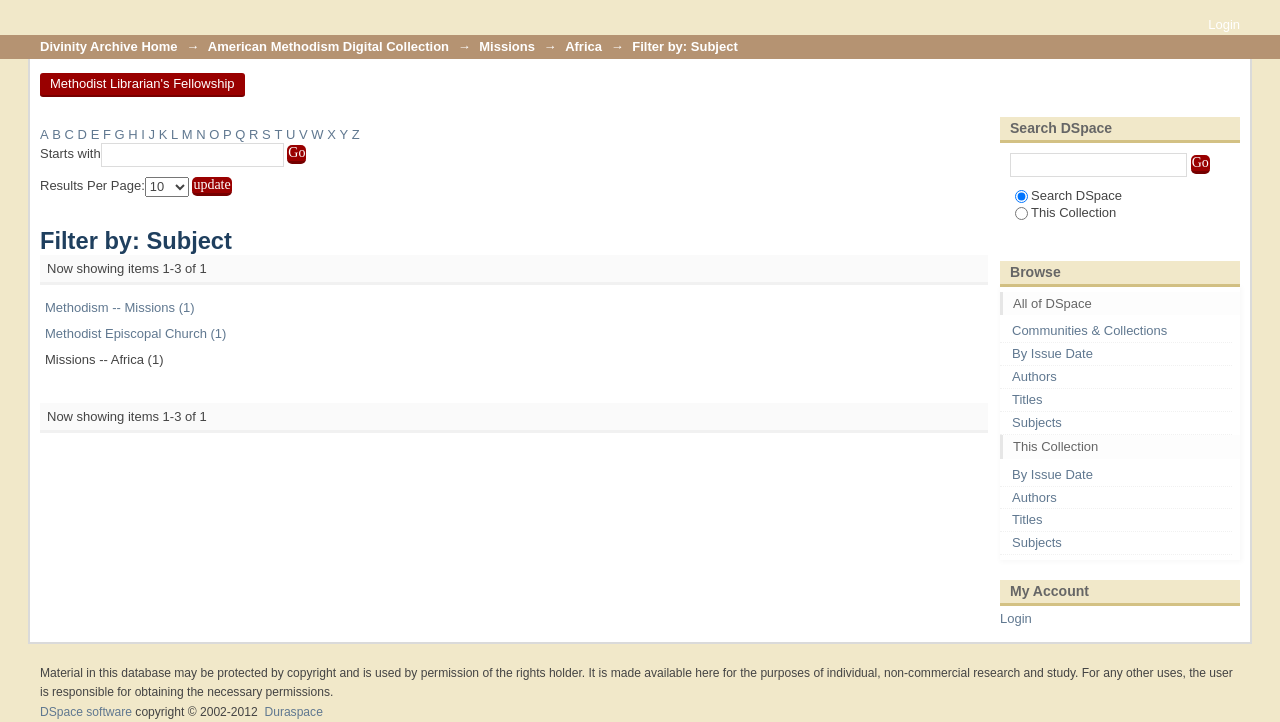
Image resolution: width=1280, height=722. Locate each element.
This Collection (1065, 212)
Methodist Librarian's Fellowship (142, 83)
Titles (1027, 399)
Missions (507, 46)
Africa (583, 46)
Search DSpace (1068, 195)
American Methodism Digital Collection (328, 46)
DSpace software (86, 712)
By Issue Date (1052, 353)
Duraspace (293, 712)
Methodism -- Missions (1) (120, 307)
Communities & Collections (1089, 330)
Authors (1034, 376)
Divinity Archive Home (109, 46)
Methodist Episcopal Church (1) (135, 333)
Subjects (1037, 422)
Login (1224, 24)
